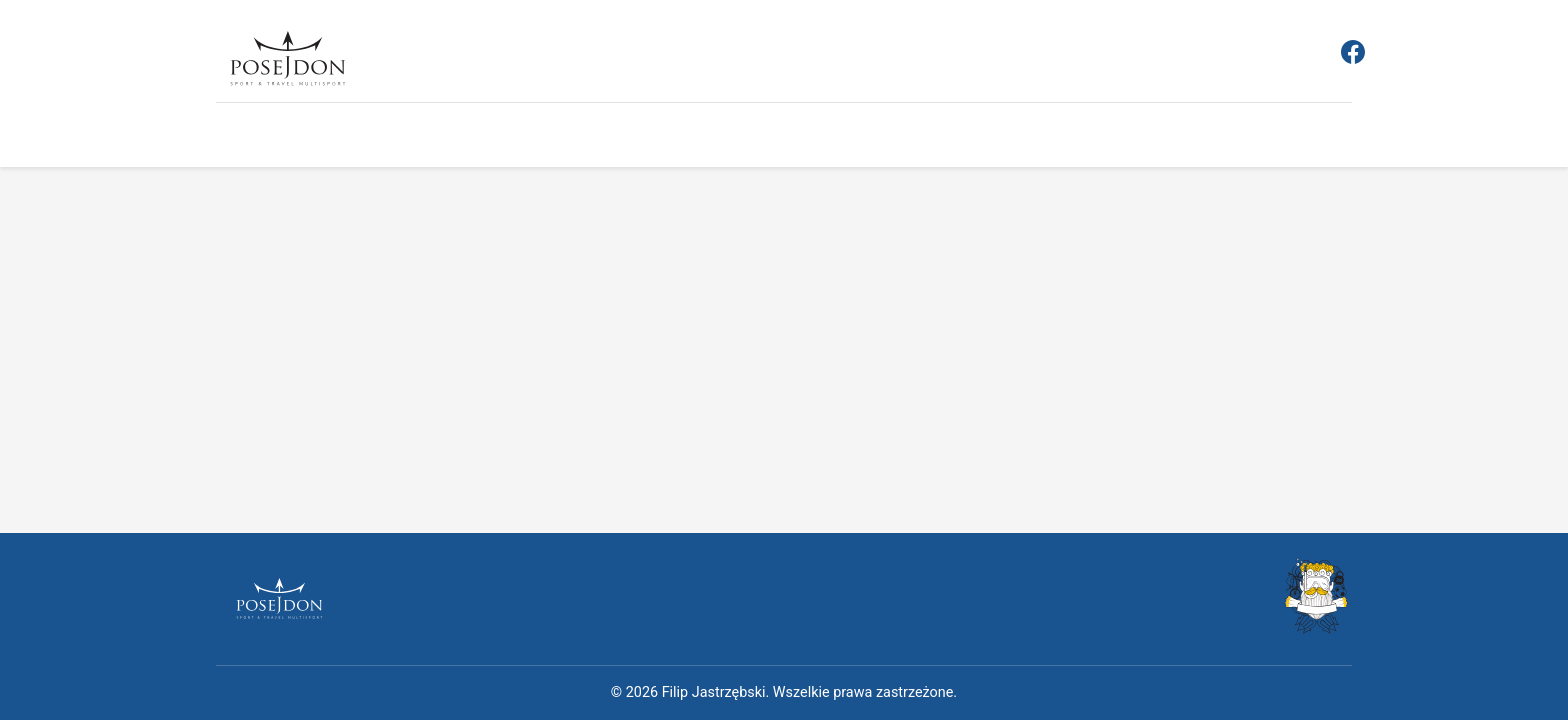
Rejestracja (391, 138)
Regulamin (501, 138)
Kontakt (936, 137)
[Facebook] (1353, 55)
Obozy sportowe (746, 138)
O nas (856, 138)
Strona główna (267, 138)
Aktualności (613, 138)
